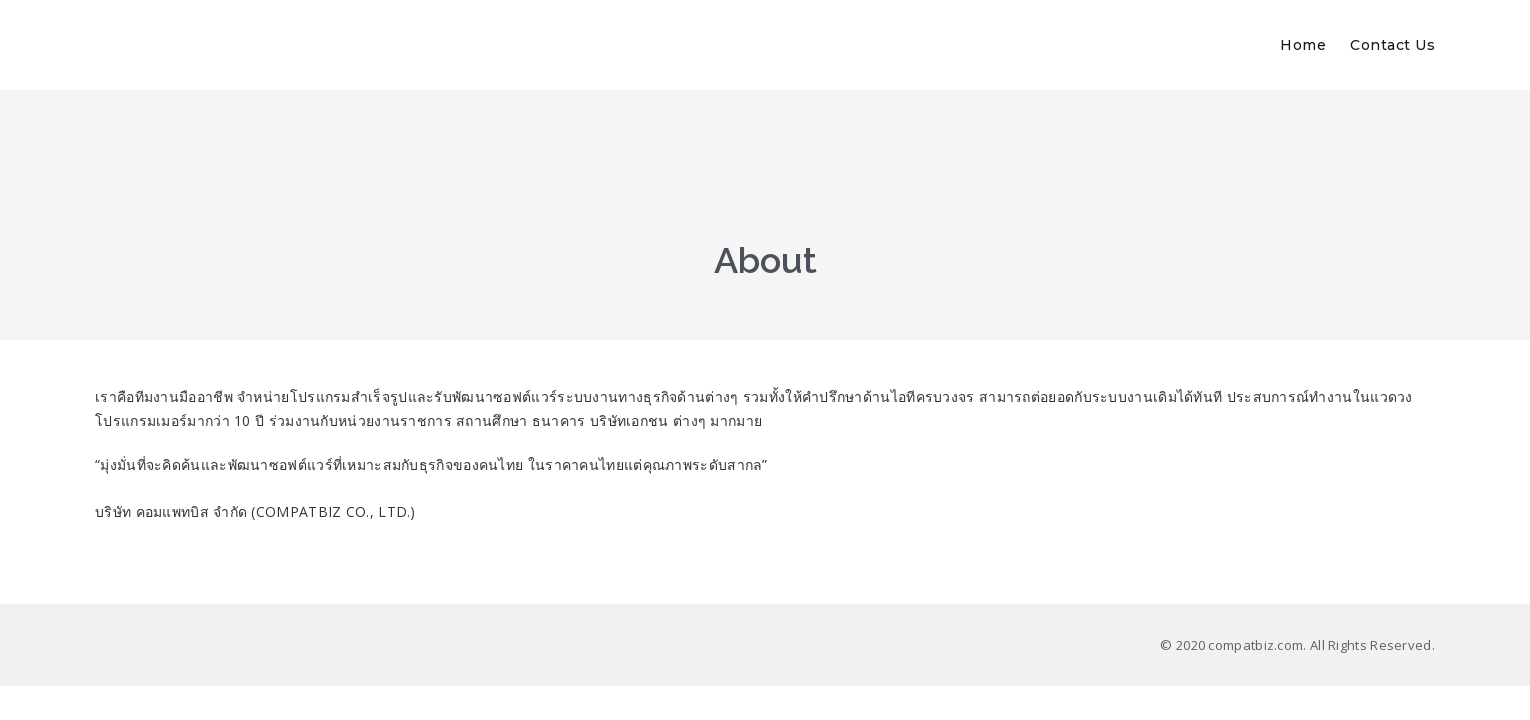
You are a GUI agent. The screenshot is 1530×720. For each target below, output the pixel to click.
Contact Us (1392, 45)
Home (1303, 45)
